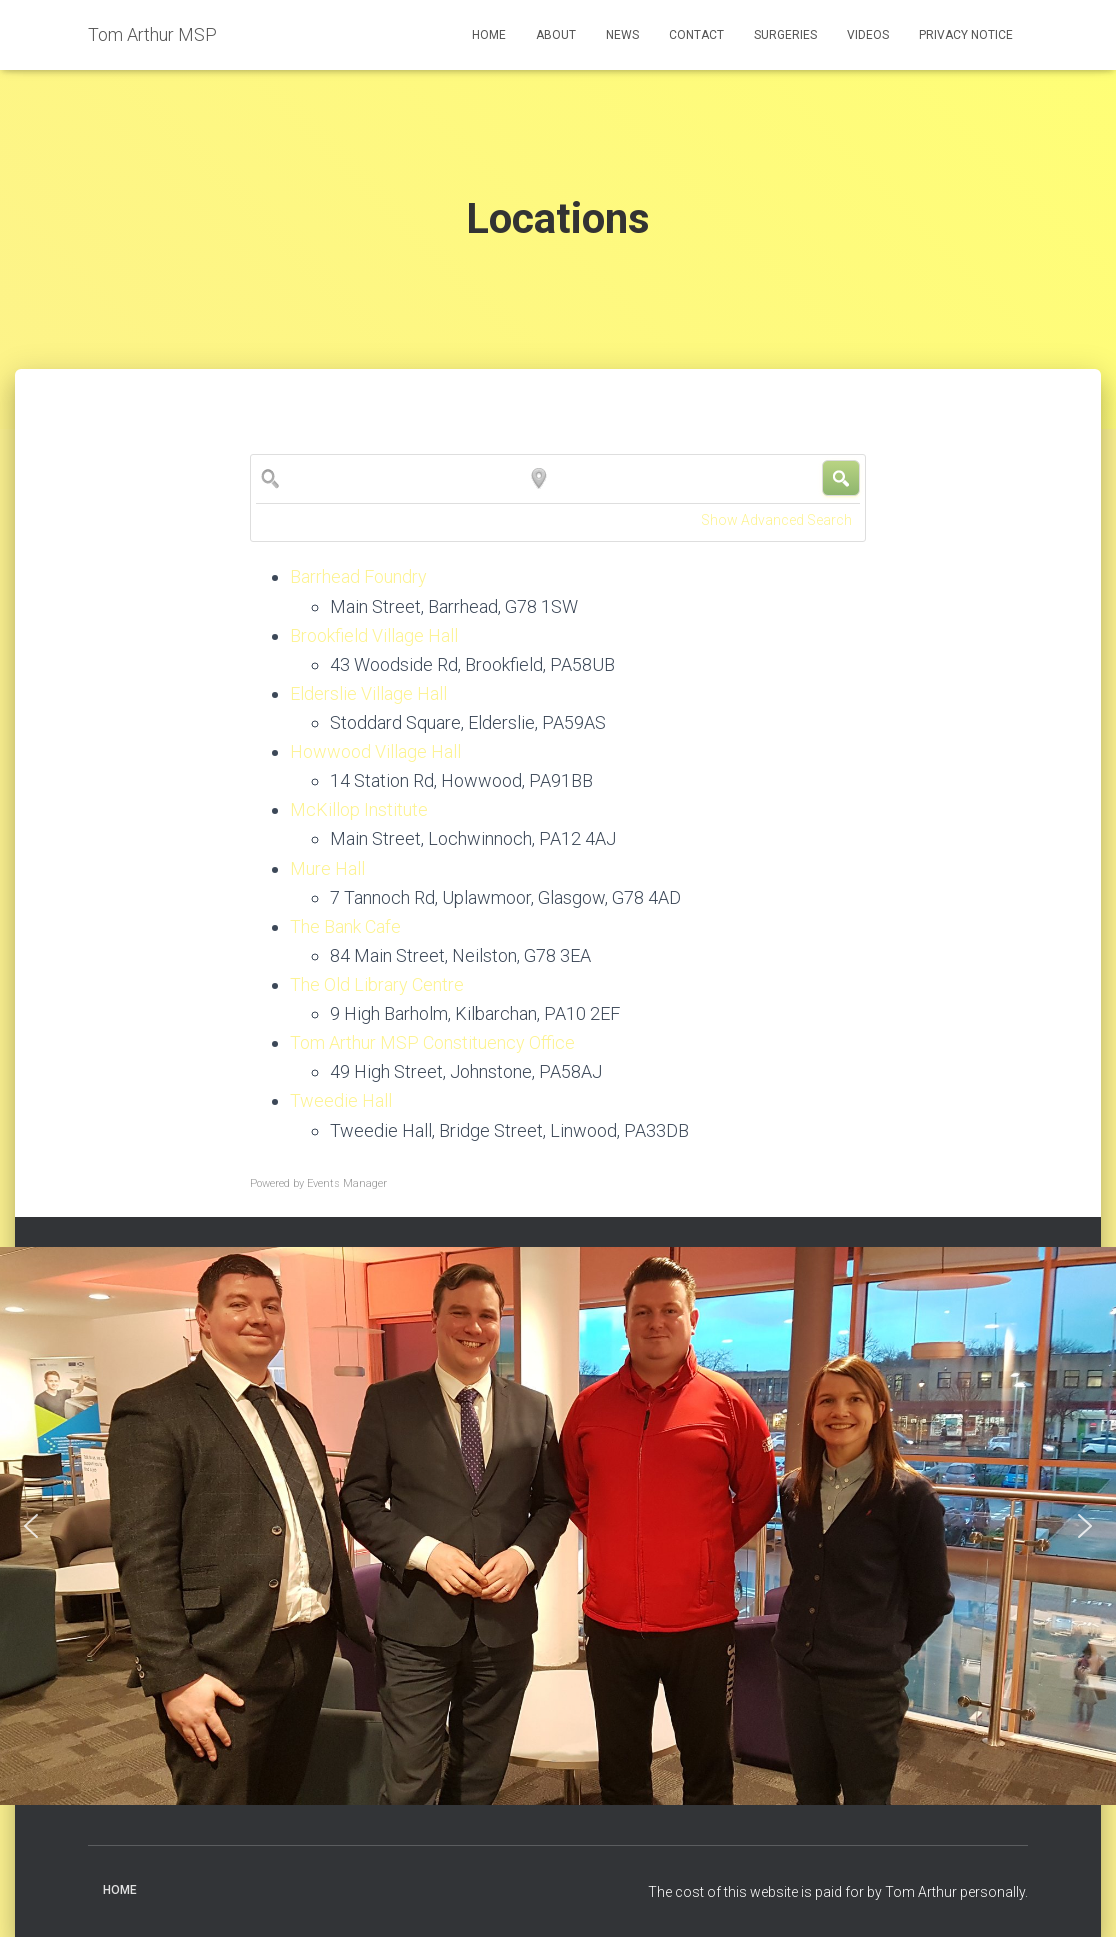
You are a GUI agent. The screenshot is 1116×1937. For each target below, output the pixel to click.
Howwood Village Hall (375, 751)
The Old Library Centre (377, 984)
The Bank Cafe (345, 926)
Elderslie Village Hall (368, 693)
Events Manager (347, 1183)
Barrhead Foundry (358, 576)
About (556, 35)
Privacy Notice (966, 35)
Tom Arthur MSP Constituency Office (432, 1042)
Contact (696, 35)
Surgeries (785, 35)
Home (489, 35)
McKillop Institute (359, 809)
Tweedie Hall (341, 1100)
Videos (868, 35)
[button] (31, 1526)
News (622, 35)
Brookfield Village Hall (374, 635)
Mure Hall (327, 868)
